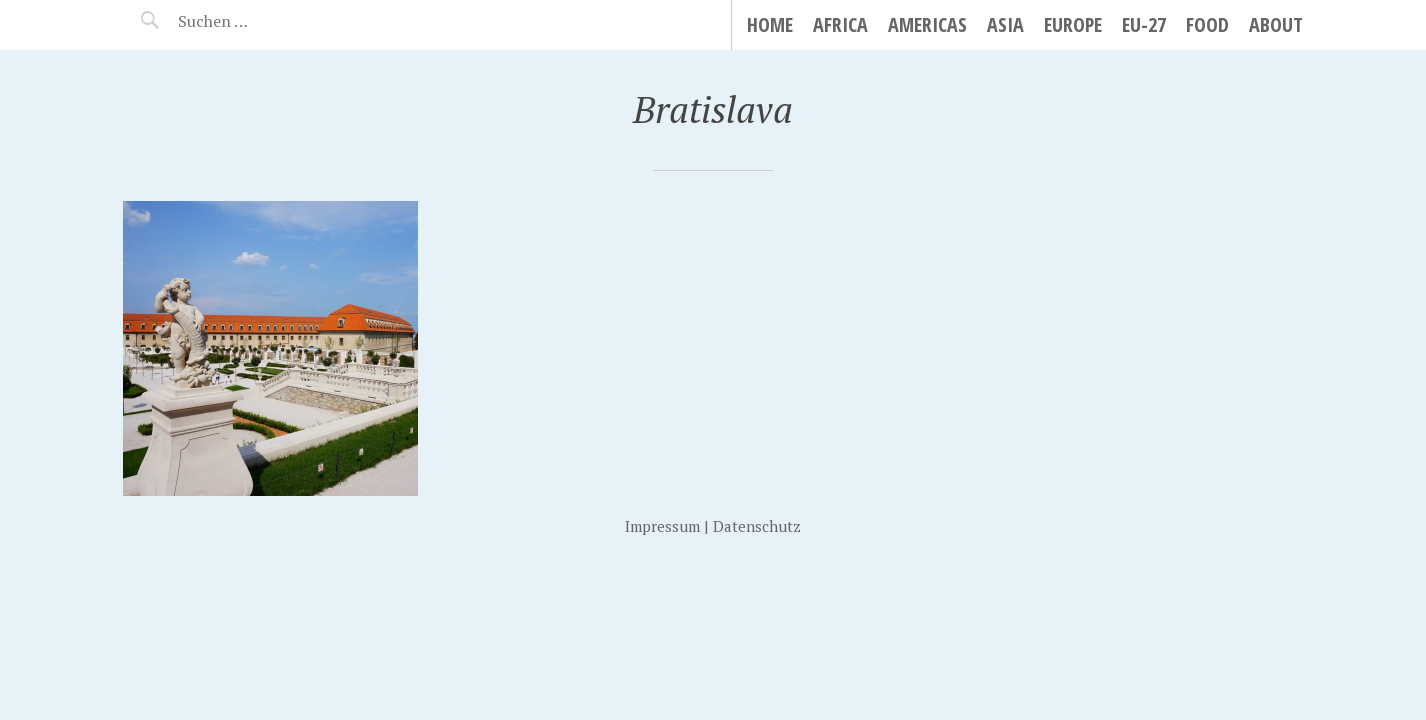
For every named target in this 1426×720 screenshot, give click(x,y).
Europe (1073, 24)
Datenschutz (757, 526)
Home (770, 24)
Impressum (662, 526)
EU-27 (1144, 24)
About (1276, 24)
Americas (927, 24)
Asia (1005, 24)
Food (1207, 24)
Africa (840, 24)
